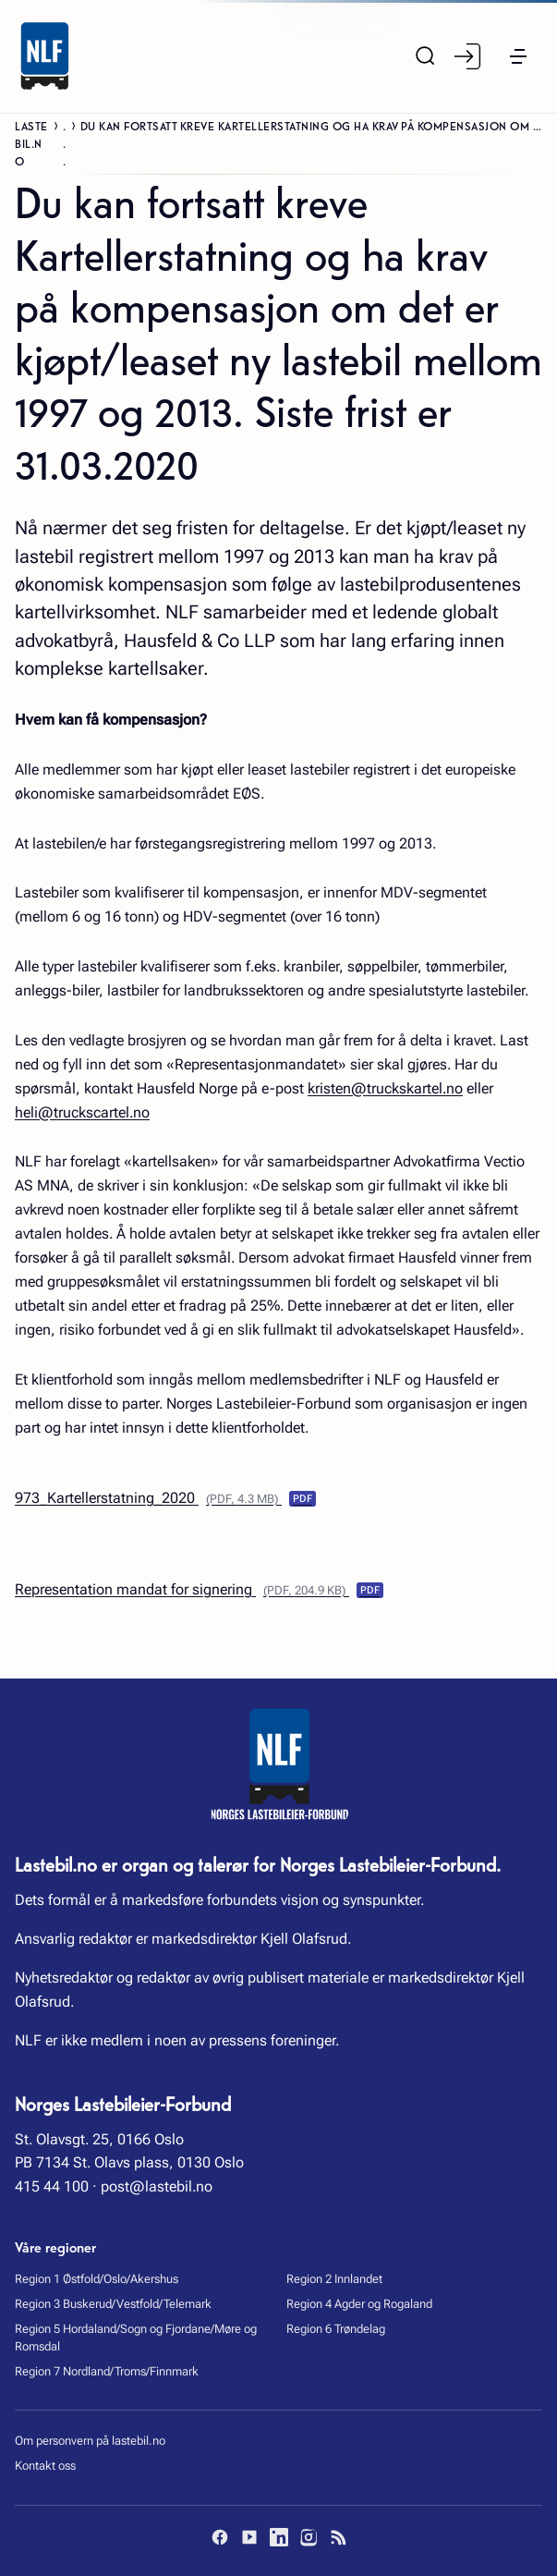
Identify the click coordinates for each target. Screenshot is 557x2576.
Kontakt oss (45, 2465)
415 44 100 (52, 2186)
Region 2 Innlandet (334, 2279)
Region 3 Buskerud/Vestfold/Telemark (113, 2304)
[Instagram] (308, 2537)
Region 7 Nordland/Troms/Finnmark (107, 2371)
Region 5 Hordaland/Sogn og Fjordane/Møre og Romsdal (136, 2337)
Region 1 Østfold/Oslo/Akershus (96, 2279)
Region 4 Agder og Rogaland (359, 2304)
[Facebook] (220, 2537)
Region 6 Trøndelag (335, 2329)
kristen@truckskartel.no (385, 1088)
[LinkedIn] (279, 2537)
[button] (518, 56)
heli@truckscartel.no (82, 1112)
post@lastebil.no (156, 2186)
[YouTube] (249, 2537)
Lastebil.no (31, 142)
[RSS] (338, 2537)
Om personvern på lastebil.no (90, 2441)
